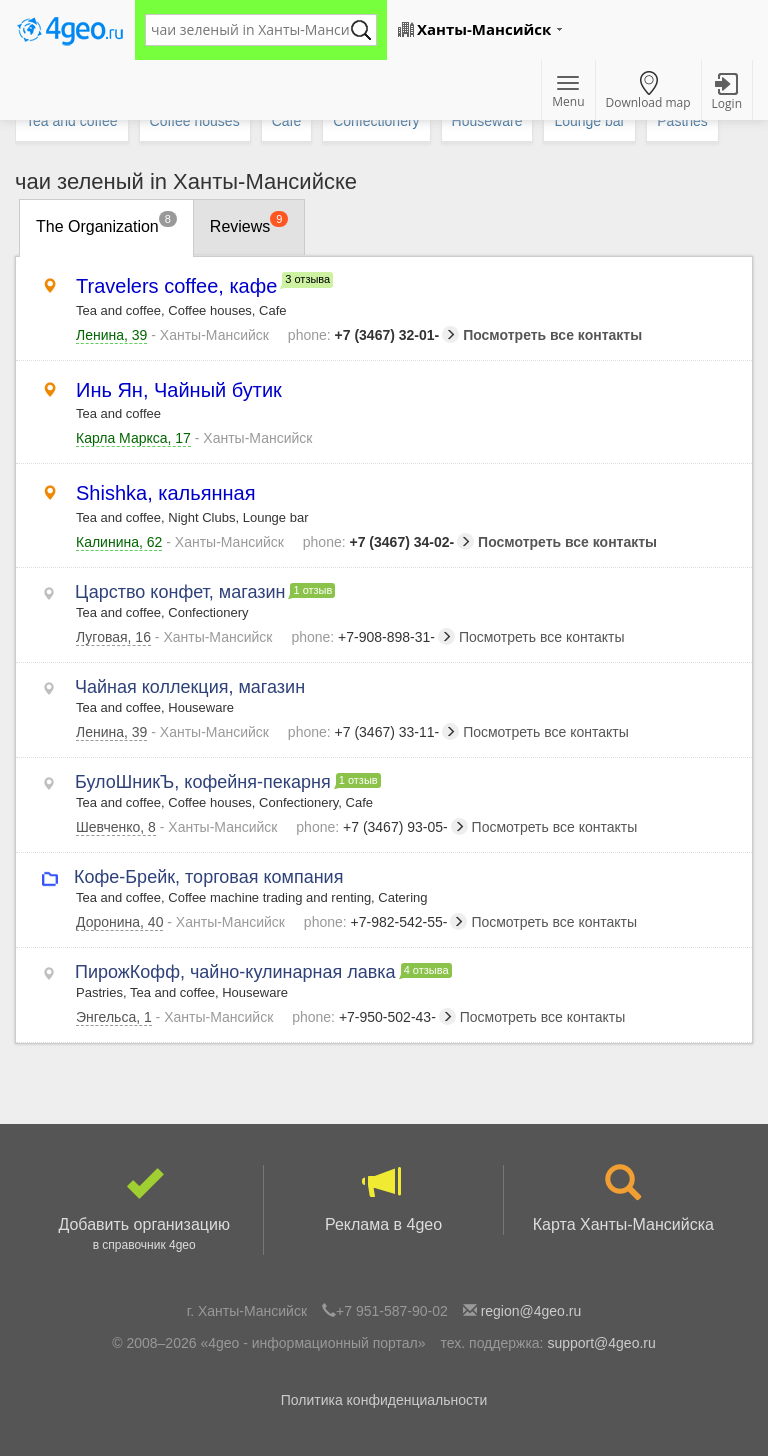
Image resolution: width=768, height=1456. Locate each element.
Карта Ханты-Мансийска (623, 1199)
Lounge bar (589, 121)
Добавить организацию (144, 1210)
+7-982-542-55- (386, 922)
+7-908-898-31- (373, 637)
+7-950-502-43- (374, 1017)
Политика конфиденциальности (384, 1400)
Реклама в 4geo (383, 1199)
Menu (568, 93)
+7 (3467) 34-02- (388, 542)
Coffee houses (195, 121)
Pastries (682, 121)
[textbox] (251, 30)
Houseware (487, 121)
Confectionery (376, 121)
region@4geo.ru (531, 1311)
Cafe (287, 121)
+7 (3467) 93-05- (381, 827)
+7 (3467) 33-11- (373, 732)
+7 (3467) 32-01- (373, 335)
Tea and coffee (72, 121)
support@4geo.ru (601, 1343)
